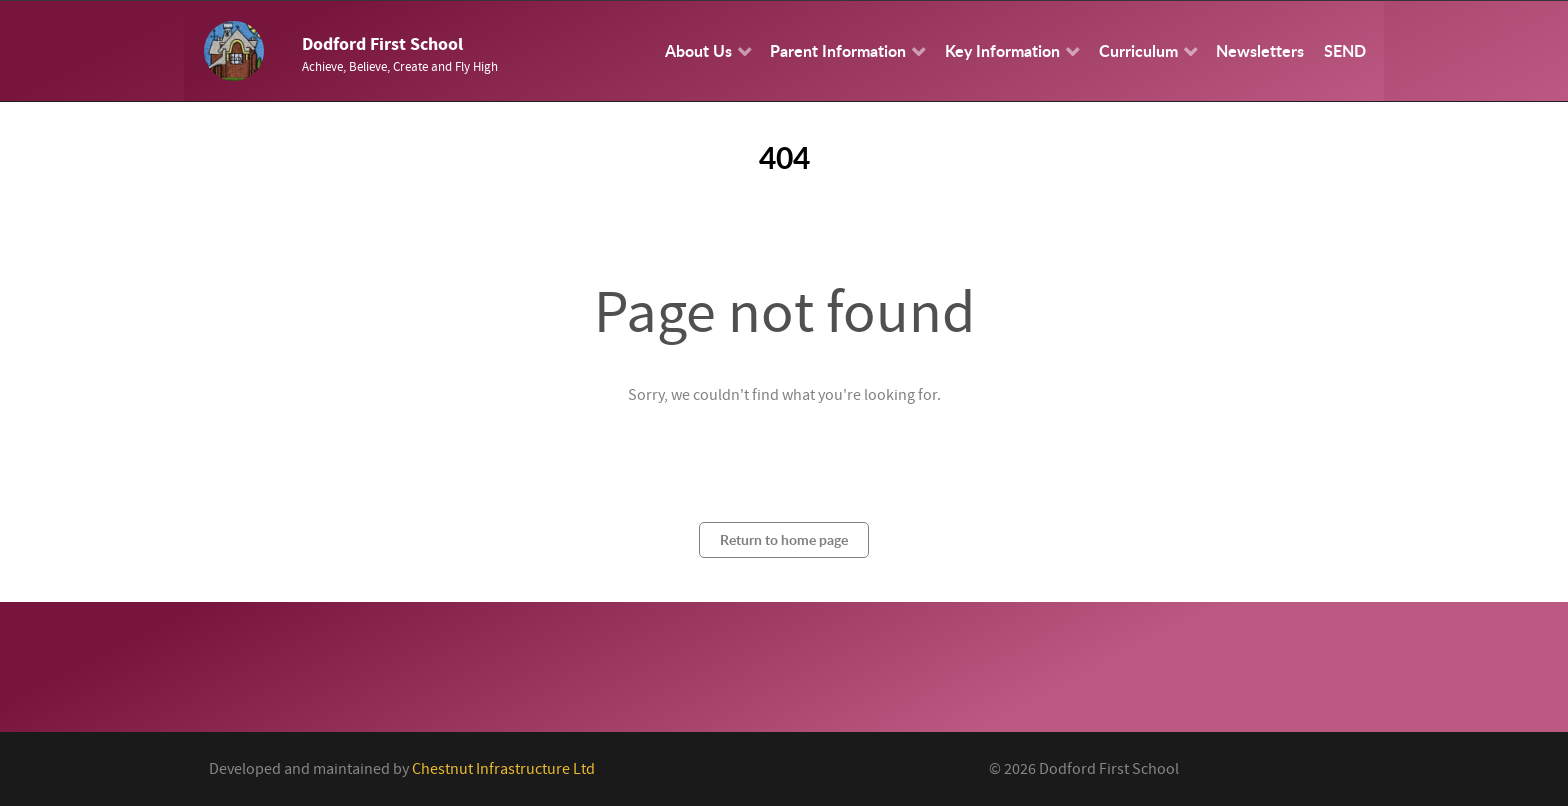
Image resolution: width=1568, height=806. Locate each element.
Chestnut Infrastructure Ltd (503, 769)
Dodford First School (382, 44)
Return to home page (784, 539)
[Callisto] (234, 50)
